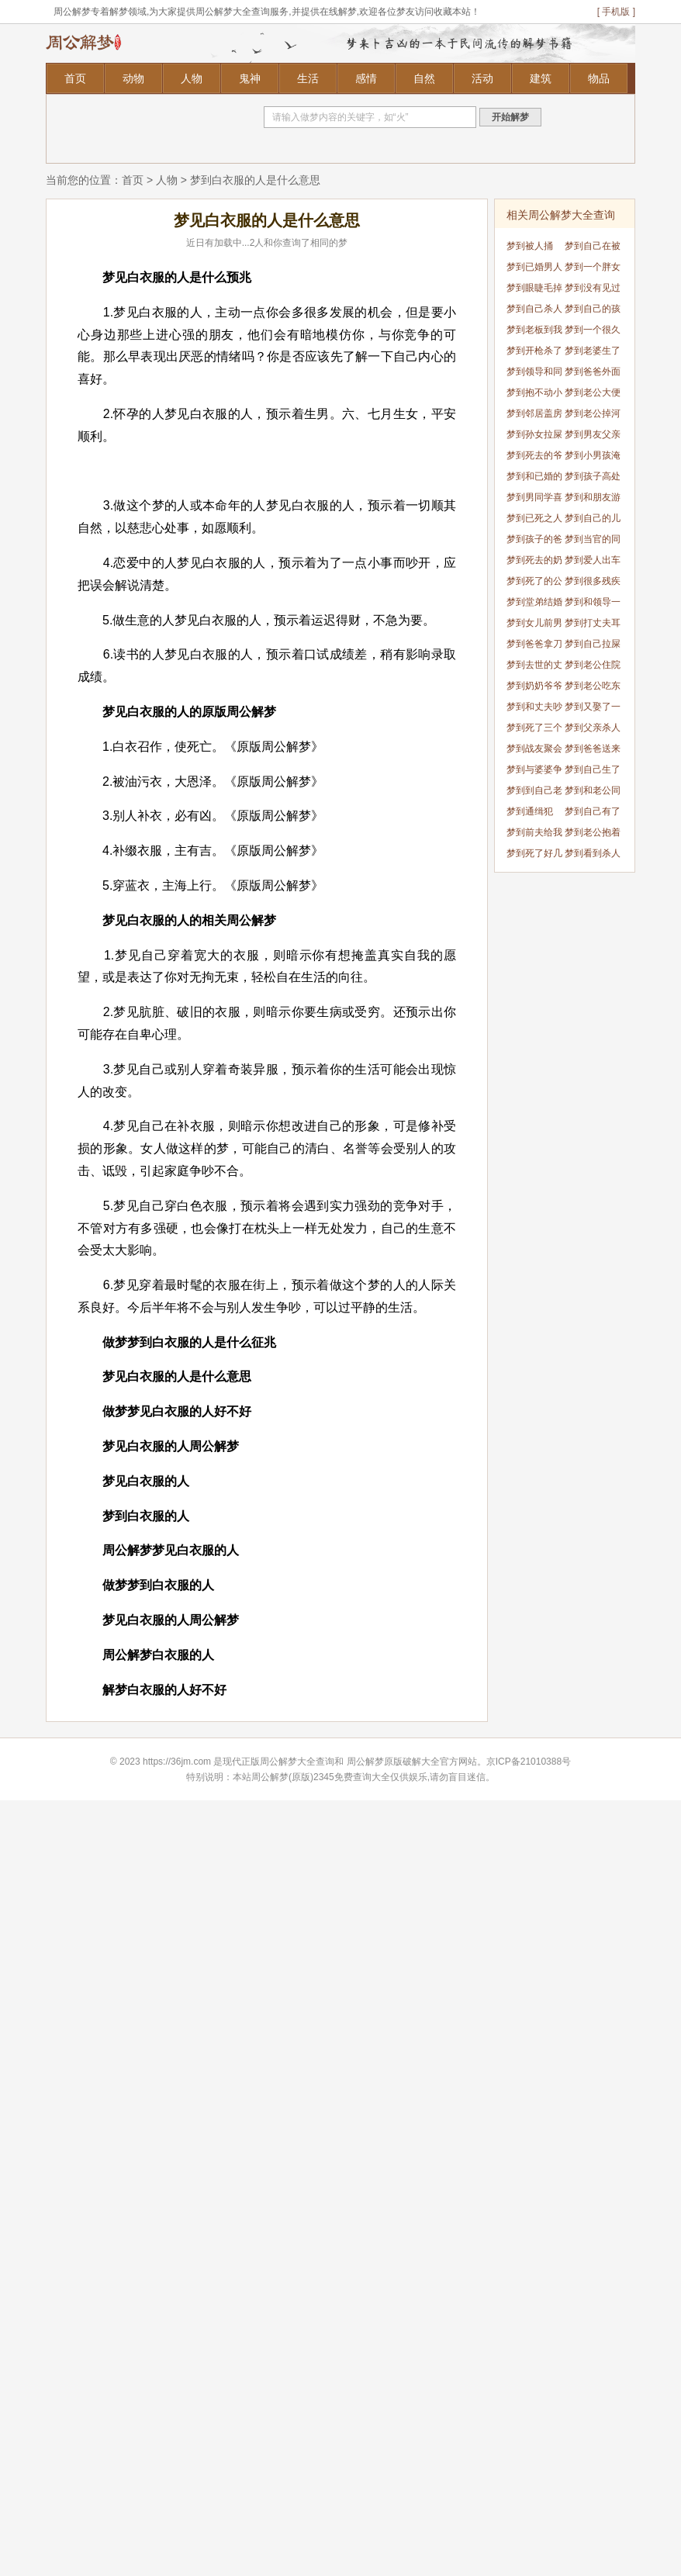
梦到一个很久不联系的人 (593, 332)
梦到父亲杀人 (593, 727)
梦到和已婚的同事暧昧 (534, 479)
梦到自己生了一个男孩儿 (593, 772)
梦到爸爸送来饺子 (593, 751)
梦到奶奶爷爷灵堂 (534, 688)
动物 (133, 78)
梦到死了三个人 (534, 730)
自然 (424, 78)
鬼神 (250, 78)
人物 (191, 78)
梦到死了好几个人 (534, 856)
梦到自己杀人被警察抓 (534, 311)
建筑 (540, 78)
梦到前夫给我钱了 (534, 835)
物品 (599, 78)
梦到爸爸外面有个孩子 (593, 374)
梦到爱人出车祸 (593, 563)
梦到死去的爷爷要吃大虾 (534, 458)
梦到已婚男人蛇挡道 (534, 269)
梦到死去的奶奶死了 (534, 563)
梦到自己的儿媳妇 (593, 521)
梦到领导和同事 (534, 374)
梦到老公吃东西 (593, 688)
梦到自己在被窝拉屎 (593, 248)
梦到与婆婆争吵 (534, 772)
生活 (308, 78)
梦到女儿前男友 (534, 625)
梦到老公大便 (593, 392)
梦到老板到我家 (534, 332)
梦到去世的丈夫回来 (534, 667)
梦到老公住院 (593, 664)
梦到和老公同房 (593, 793)
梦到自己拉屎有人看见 (593, 646)
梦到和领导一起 (593, 604)
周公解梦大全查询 (297, 1761)
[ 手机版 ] (616, 11)
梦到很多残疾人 (593, 584)
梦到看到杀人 (593, 853)
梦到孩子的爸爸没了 (534, 542)
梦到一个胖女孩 (593, 269)
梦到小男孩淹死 (593, 458)
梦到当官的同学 (593, 542)
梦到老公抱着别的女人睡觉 (593, 835)
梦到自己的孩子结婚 (593, 311)
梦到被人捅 (529, 245)
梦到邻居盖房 (534, 413)
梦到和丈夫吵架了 (534, 709)
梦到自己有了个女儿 (593, 814)
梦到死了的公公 (534, 584)
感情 (366, 78)
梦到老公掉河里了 (593, 416)
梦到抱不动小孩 (534, 395)
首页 (75, 78)
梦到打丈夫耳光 (593, 625)
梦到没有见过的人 (593, 290)
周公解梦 (365, 1761)
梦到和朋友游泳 (593, 500)
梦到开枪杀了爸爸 (534, 353)
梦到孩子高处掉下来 (593, 479)
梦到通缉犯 (529, 811)
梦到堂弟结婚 (534, 601)
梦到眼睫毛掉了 (534, 290)
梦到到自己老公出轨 (534, 793)
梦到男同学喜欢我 (534, 500)
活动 (482, 78)
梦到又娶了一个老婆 (593, 709)
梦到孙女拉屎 (534, 434)
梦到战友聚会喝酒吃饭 (534, 751)
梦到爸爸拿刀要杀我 (534, 646)
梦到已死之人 (534, 518)
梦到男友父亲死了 (593, 437)
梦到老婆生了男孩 (593, 353)
